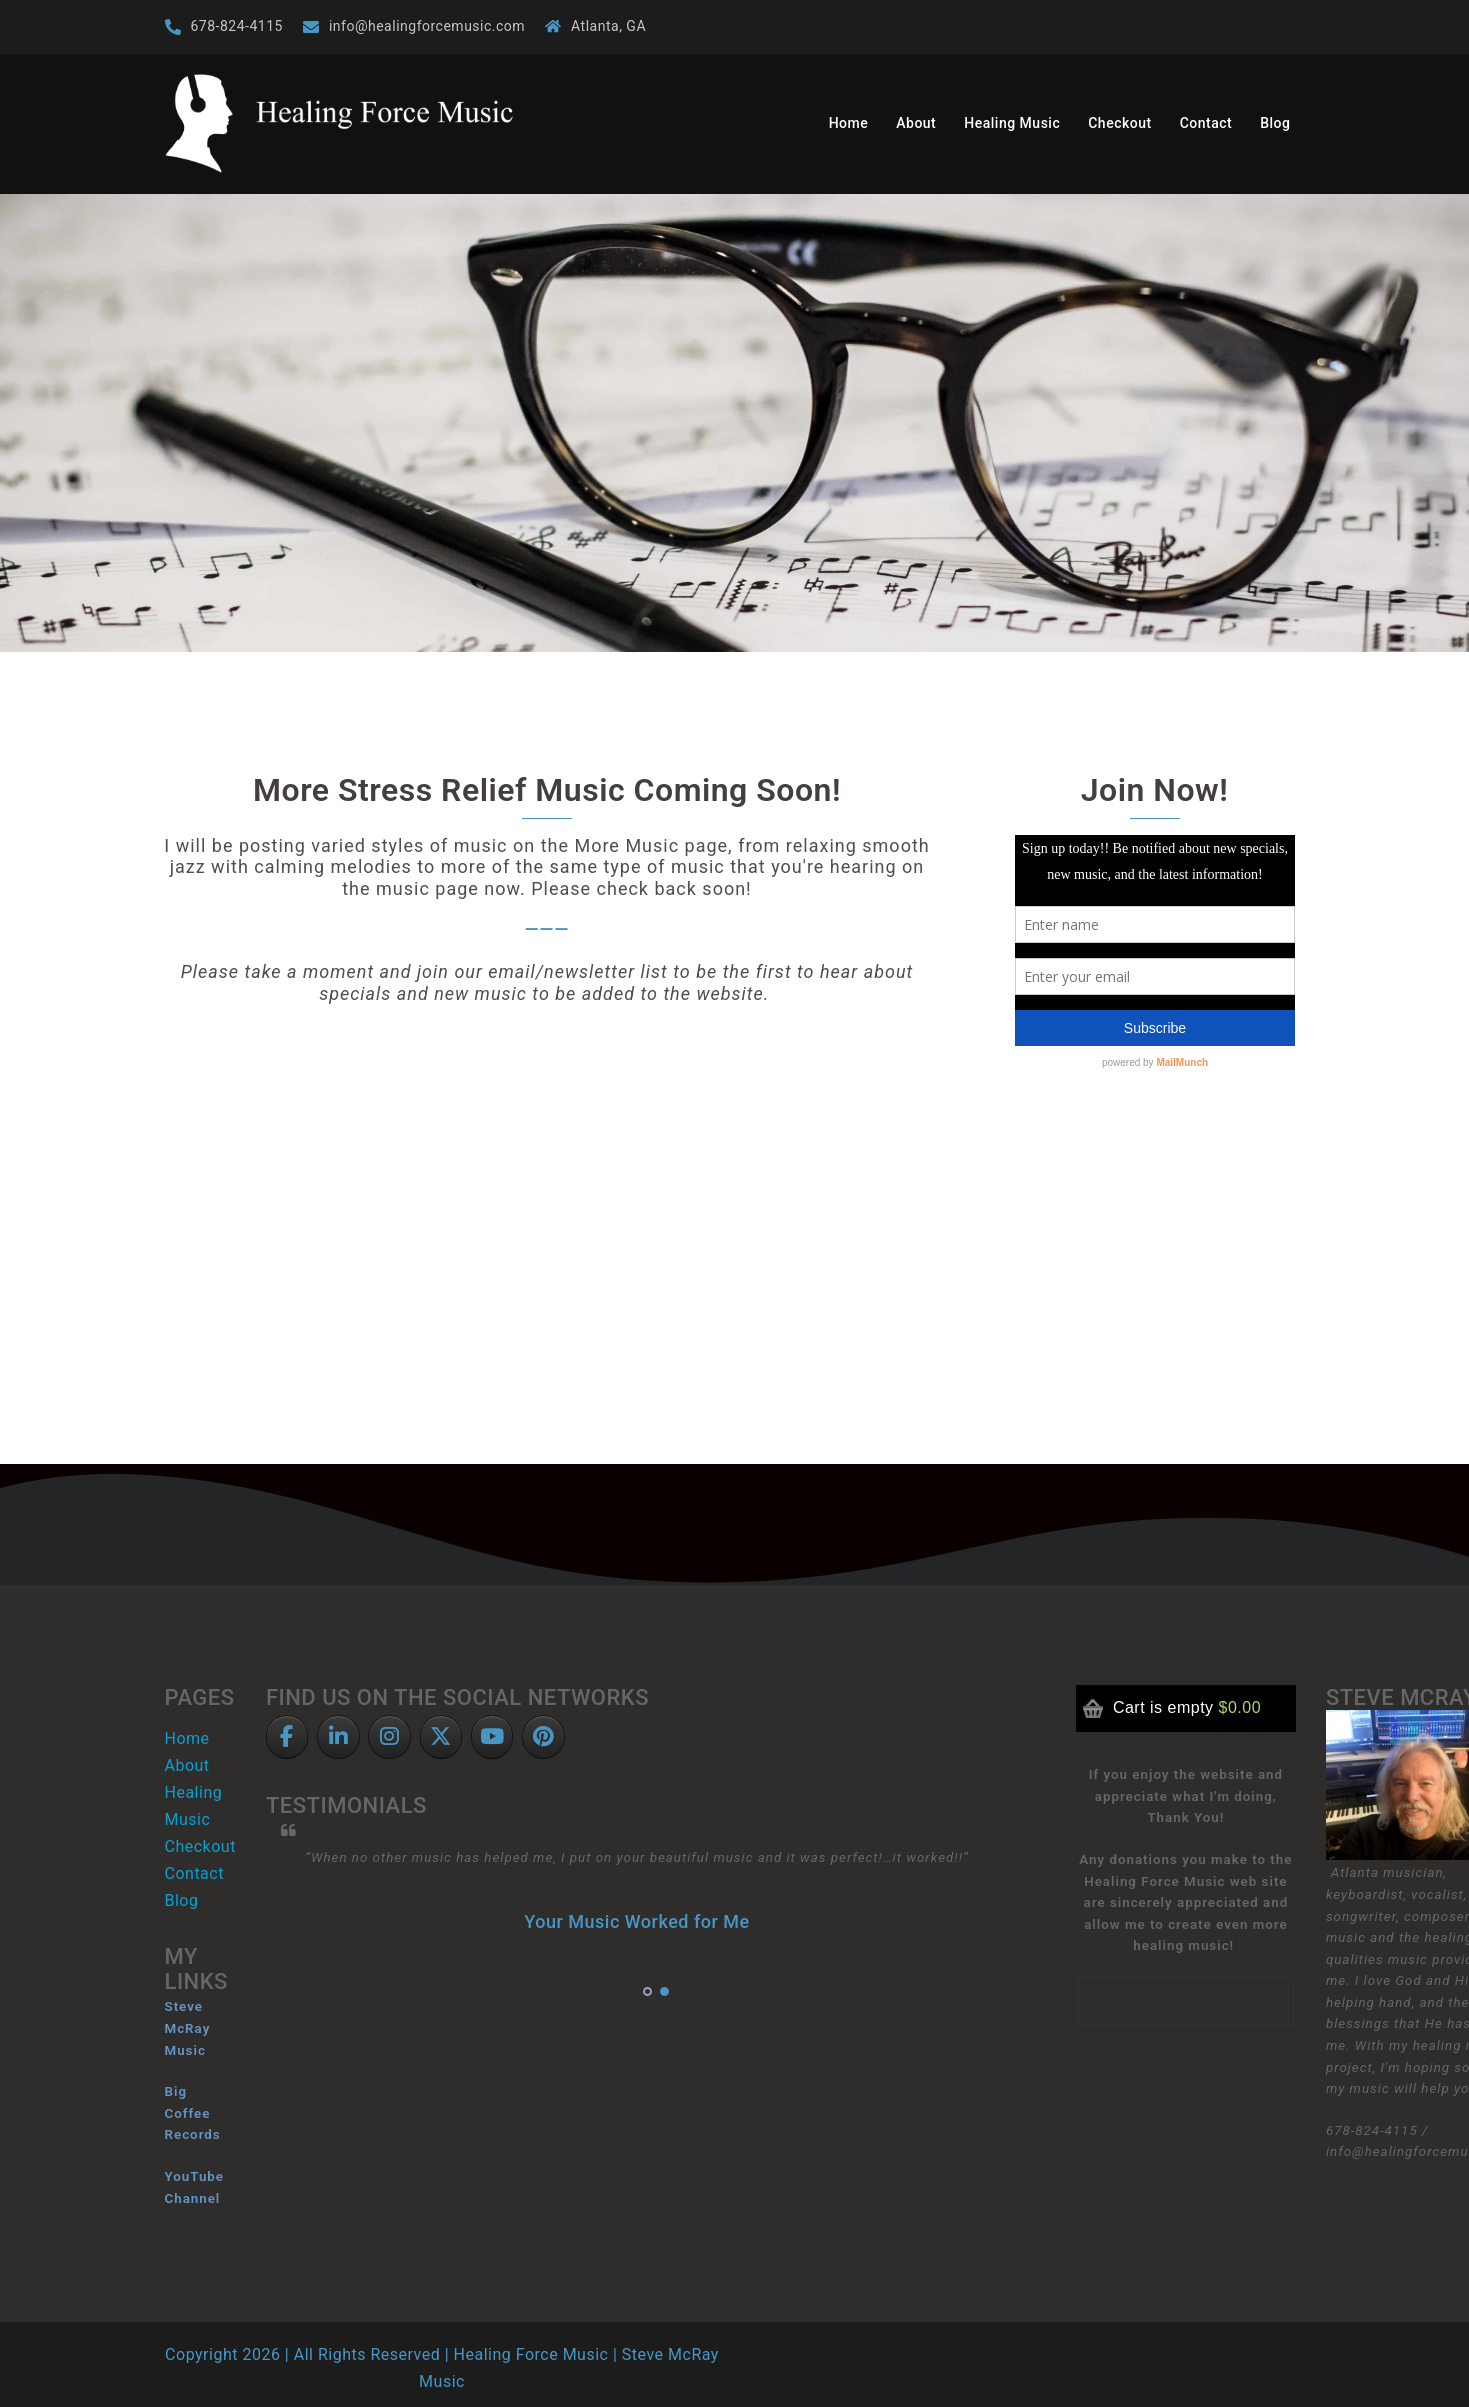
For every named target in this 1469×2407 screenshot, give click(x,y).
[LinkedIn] (338, 1737)
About (916, 123)
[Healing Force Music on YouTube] (492, 1737)
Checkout (1119, 123)
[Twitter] (441, 1737)
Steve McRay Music (188, 2028)
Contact (1206, 123)
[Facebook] (287, 1737)
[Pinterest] (543, 1737)
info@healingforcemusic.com (427, 26)
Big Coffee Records (193, 2113)
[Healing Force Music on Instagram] (389, 1737)
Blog (1275, 123)
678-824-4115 (237, 26)
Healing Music (1012, 123)
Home (849, 123)
